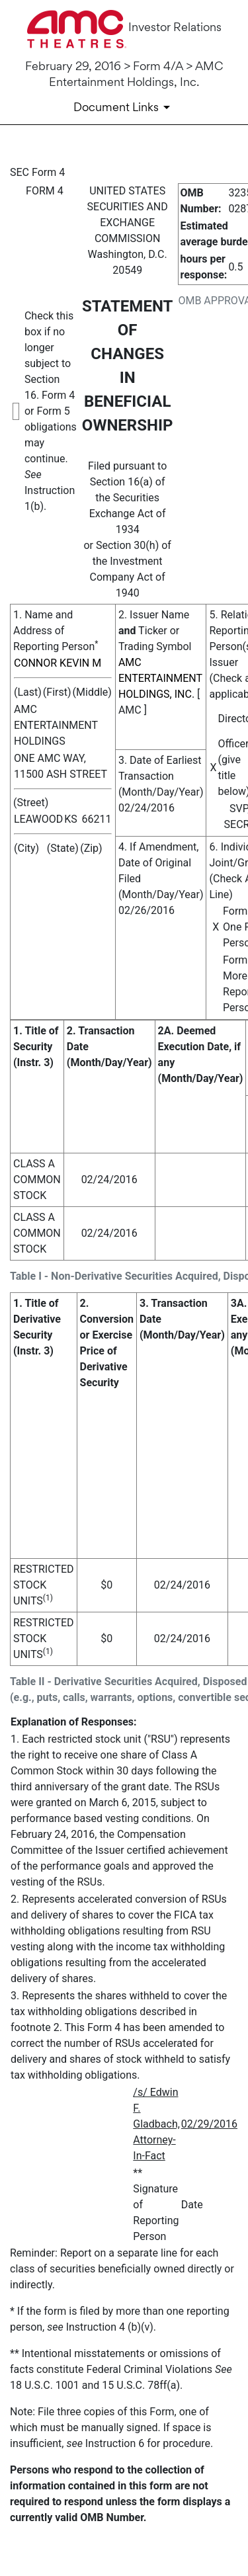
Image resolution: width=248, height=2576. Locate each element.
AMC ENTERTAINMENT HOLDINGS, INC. (160, 678)
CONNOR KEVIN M (57, 663)
